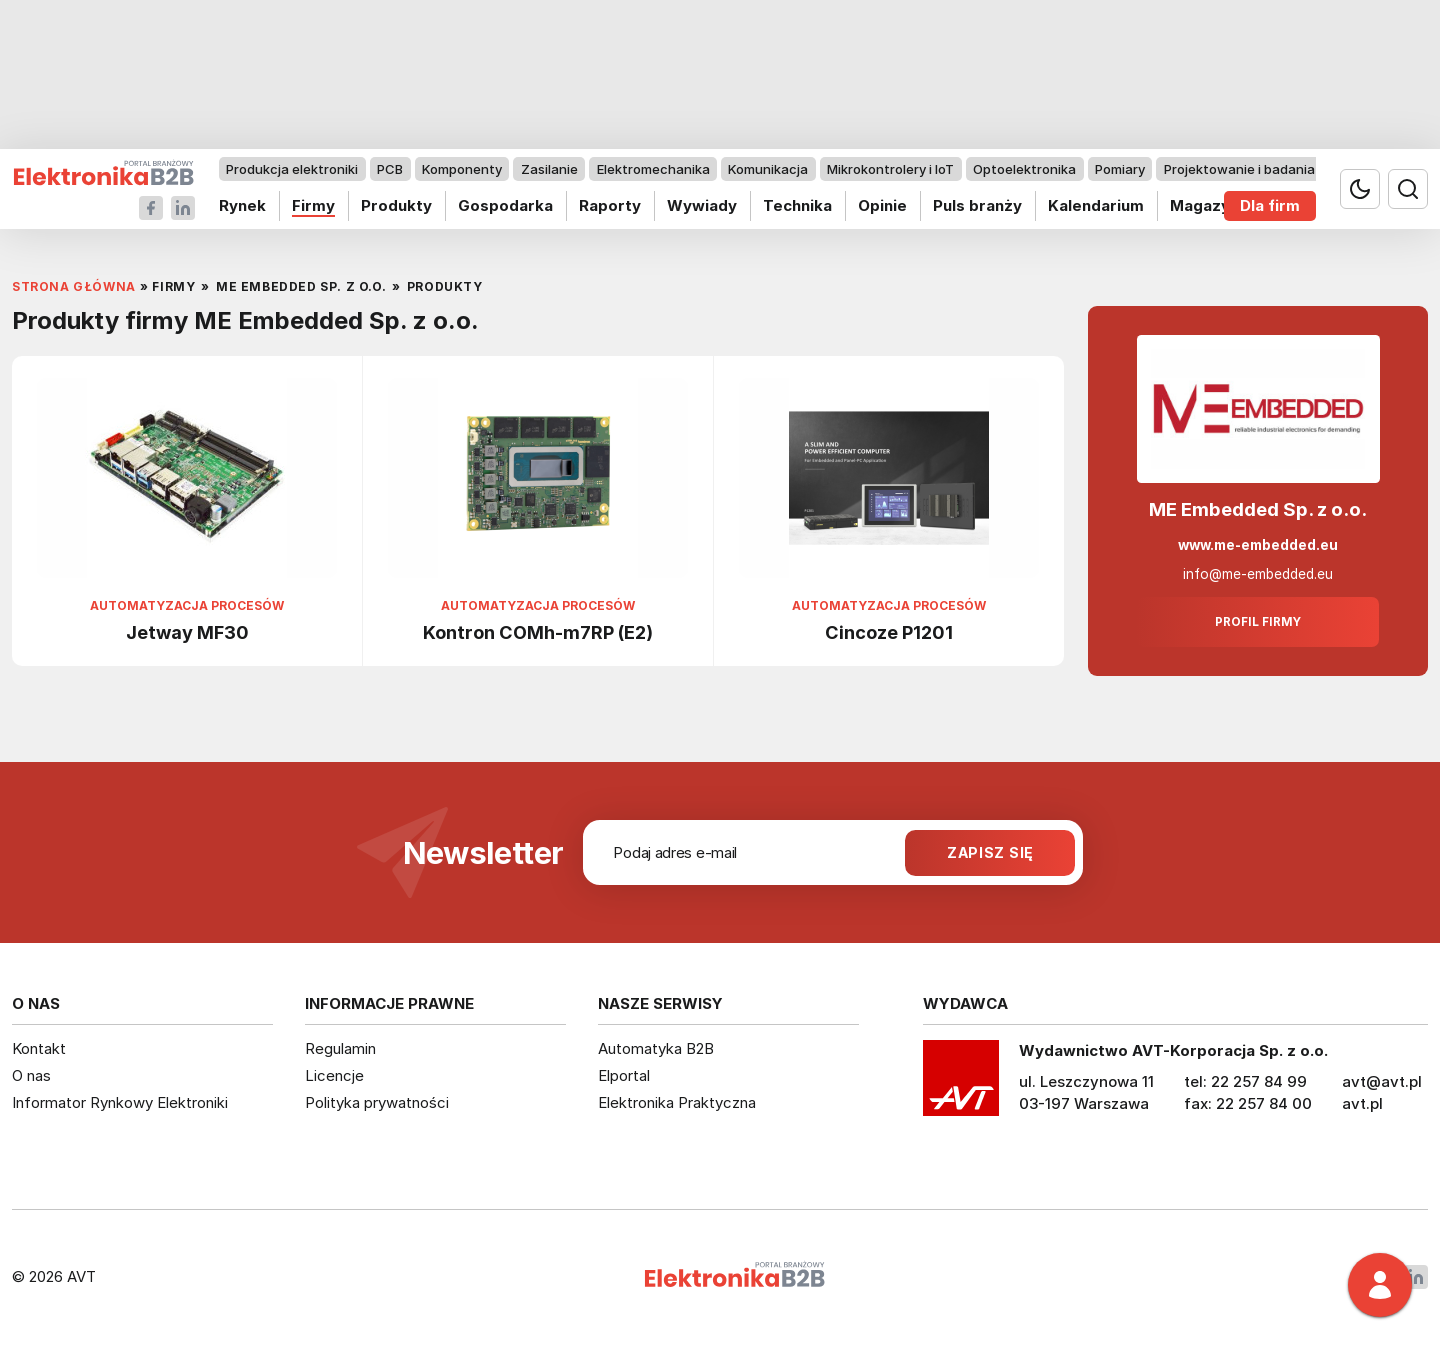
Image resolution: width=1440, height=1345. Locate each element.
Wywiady (702, 205)
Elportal (624, 1075)
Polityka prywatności (377, 1102)
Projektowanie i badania (1239, 169)
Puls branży (977, 205)
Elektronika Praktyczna (677, 1102)
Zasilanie (549, 169)
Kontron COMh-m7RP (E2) (538, 632)
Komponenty (462, 169)
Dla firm (1270, 205)
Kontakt (39, 1048)
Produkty (396, 205)
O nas (31, 1075)
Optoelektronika (1024, 169)
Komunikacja (768, 169)
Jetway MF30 (187, 632)
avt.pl (1362, 1103)
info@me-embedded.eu (1258, 574)
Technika (797, 205)
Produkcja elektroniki (292, 169)
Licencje (334, 1075)
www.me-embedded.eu (1258, 545)
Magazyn (1204, 205)
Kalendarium (1096, 205)
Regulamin (340, 1048)
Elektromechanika (653, 169)
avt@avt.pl (1382, 1081)
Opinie (882, 205)
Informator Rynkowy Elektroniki (120, 1102)
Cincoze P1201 (889, 632)
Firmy (313, 205)
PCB (390, 169)
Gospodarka (505, 205)
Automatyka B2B (656, 1048)
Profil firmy (1258, 622)
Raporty (610, 205)
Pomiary (1120, 169)
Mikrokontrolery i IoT (890, 169)
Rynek (242, 205)
